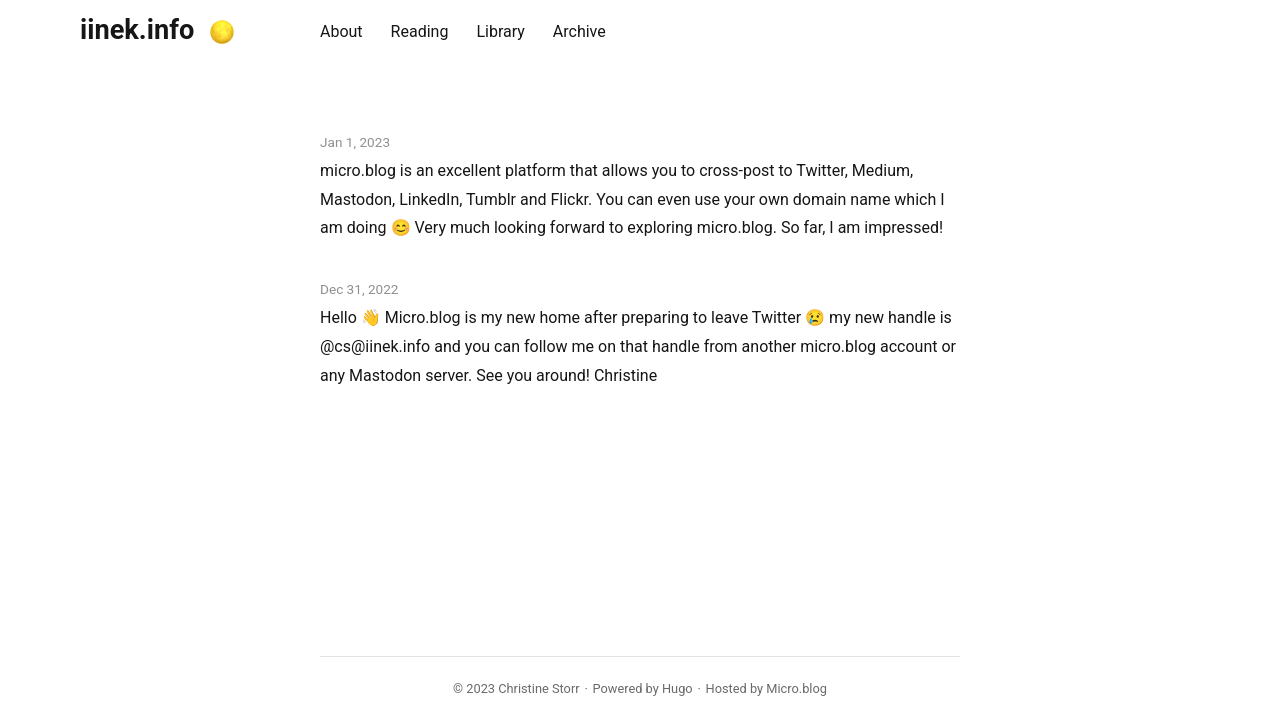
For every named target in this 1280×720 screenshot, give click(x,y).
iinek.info (137, 30)
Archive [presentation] (579, 31)
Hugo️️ (677, 688)
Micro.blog (796, 688)
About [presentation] (341, 31)
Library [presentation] (500, 31)
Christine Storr (538, 688)
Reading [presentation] (420, 31)
